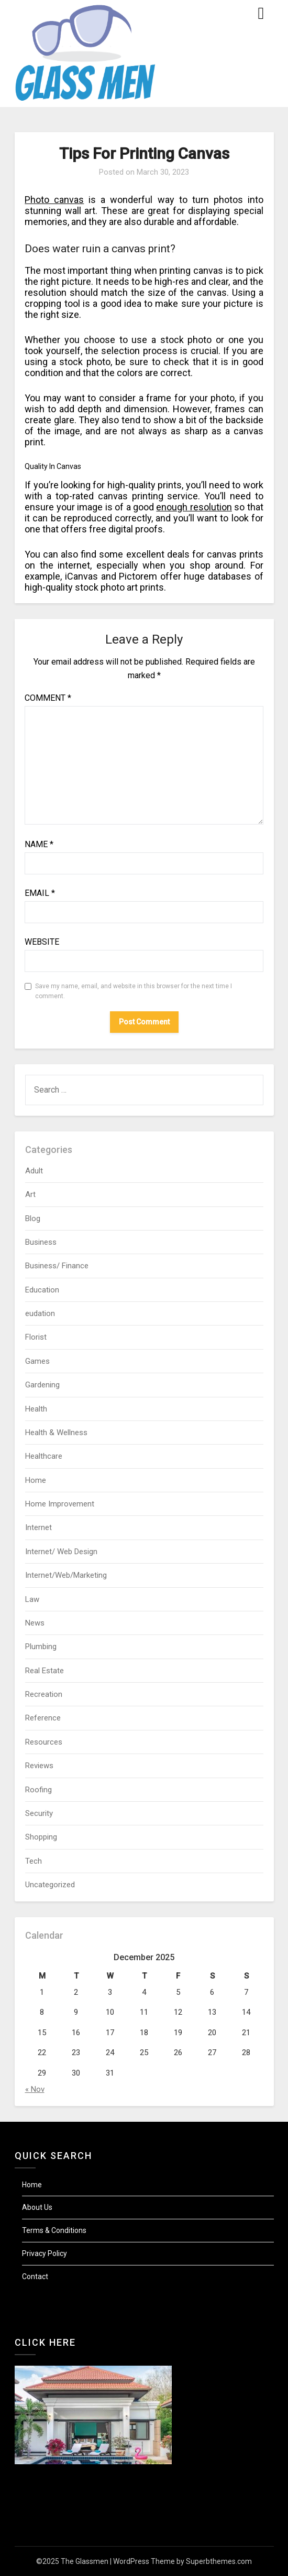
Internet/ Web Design (61, 1551)
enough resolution (193, 506)
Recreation (43, 1694)
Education (42, 1290)
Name (39, 844)
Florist (36, 1337)
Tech (33, 1861)
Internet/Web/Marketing (66, 1575)
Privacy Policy (44, 2253)
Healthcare (43, 1456)
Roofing (38, 1789)
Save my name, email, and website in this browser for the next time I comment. (133, 991)
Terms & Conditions (54, 2230)
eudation (40, 1313)
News (35, 1623)
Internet (38, 1527)
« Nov (35, 2089)
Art (30, 1194)
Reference (43, 1718)
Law (32, 1599)
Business (41, 1242)
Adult (34, 1170)
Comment (48, 698)
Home (35, 1480)
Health (36, 1409)
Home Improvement (59, 1504)
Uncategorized (50, 1884)
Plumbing (41, 1646)
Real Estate (44, 1670)
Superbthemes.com (219, 2561)
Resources (43, 1742)
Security (39, 1813)
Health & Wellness (56, 1432)
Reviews (39, 1765)
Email (40, 893)
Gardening (42, 1384)
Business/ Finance (56, 1265)
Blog (32, 1218)
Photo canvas (54, 199)
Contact (35, 2276)
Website (42, 942)
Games (37, 1361)
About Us (37, 2207)
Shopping (41, 1837)
